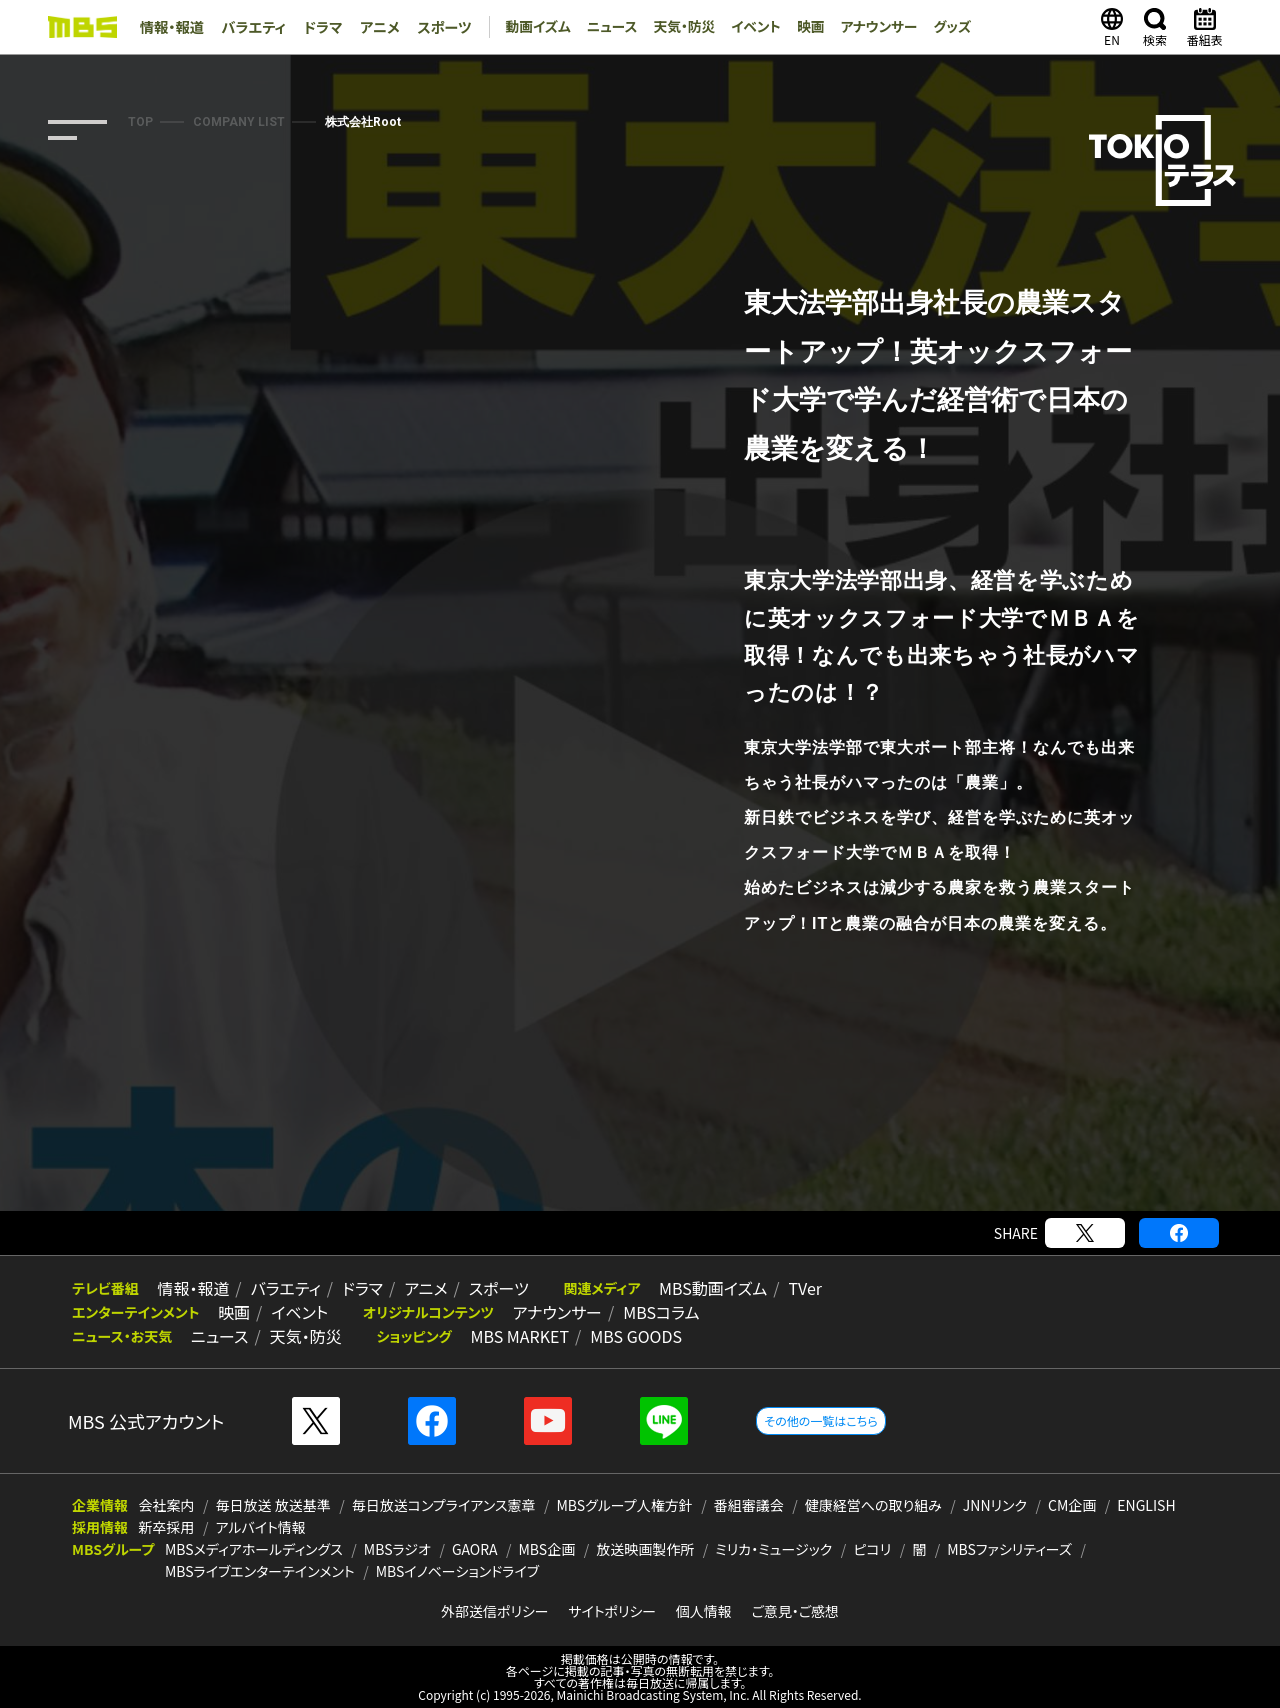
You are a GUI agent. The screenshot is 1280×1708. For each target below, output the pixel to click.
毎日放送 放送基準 (273, 1505)
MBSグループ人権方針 (625, 1505)
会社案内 (167, 1505)
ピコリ (872, 1549)
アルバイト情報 (261, 1527)
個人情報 (704, 1611)
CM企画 (1072, 1505)
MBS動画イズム (684, 1288)
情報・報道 (170, 27)
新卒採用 (167, 1527)
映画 (803, 27)
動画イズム (526, 27)
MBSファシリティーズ (1009, 1549)
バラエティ (250, 27)
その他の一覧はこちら (820, 1420)
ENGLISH (1146, 1505)
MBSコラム (643, 1312)
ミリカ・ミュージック (773, 1549)
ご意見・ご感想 (795, 1611)
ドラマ (317, 27)
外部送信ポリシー (495, 1611)
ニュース (602, 27)
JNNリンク (995, 1505)
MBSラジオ (397, 1549)
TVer (771, 1288)
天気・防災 (674, 27)
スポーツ (434, 27)
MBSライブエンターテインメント (260, 1571)
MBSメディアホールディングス (254, 1549)
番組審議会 (749, 1505)
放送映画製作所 (645, 1549)
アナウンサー (872, 27)
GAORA (475, 1549)
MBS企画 (547, 1549)
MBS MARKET (506, 1336)
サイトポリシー (612, 1611)
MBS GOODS (618, 1336)
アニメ (371, 27)
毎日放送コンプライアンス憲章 (444, 1505)
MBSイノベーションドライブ (457, 1571)
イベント (747, 27)
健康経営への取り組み (873, 1505)
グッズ (947, 27)
